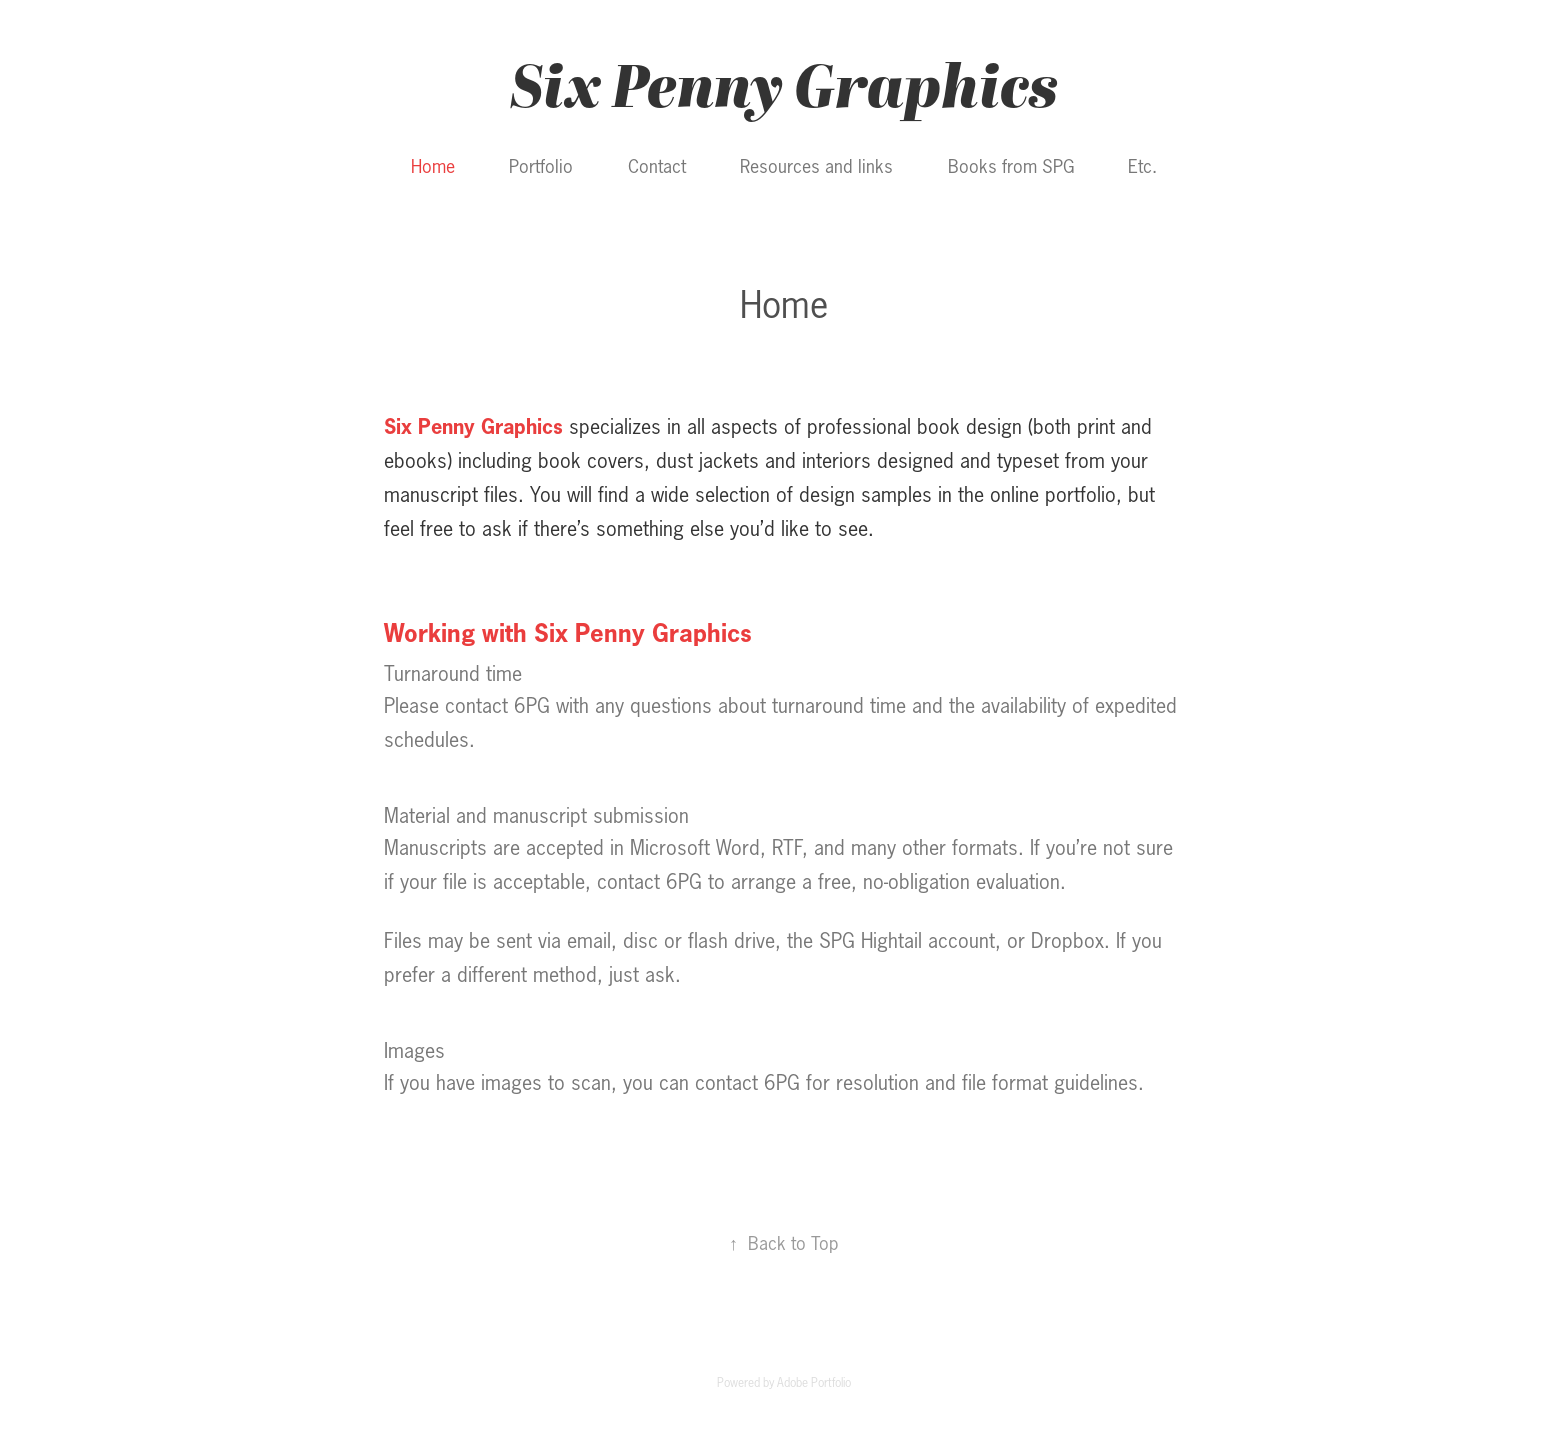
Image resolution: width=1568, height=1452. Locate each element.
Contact (657, 166)
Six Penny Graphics (784, 83)
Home (433, 166)
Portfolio (541, 166)
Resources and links (816, 166)
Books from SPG (1011, 166)
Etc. (1142, 166)
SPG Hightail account (907, 940)
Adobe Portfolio (814, 1382)
